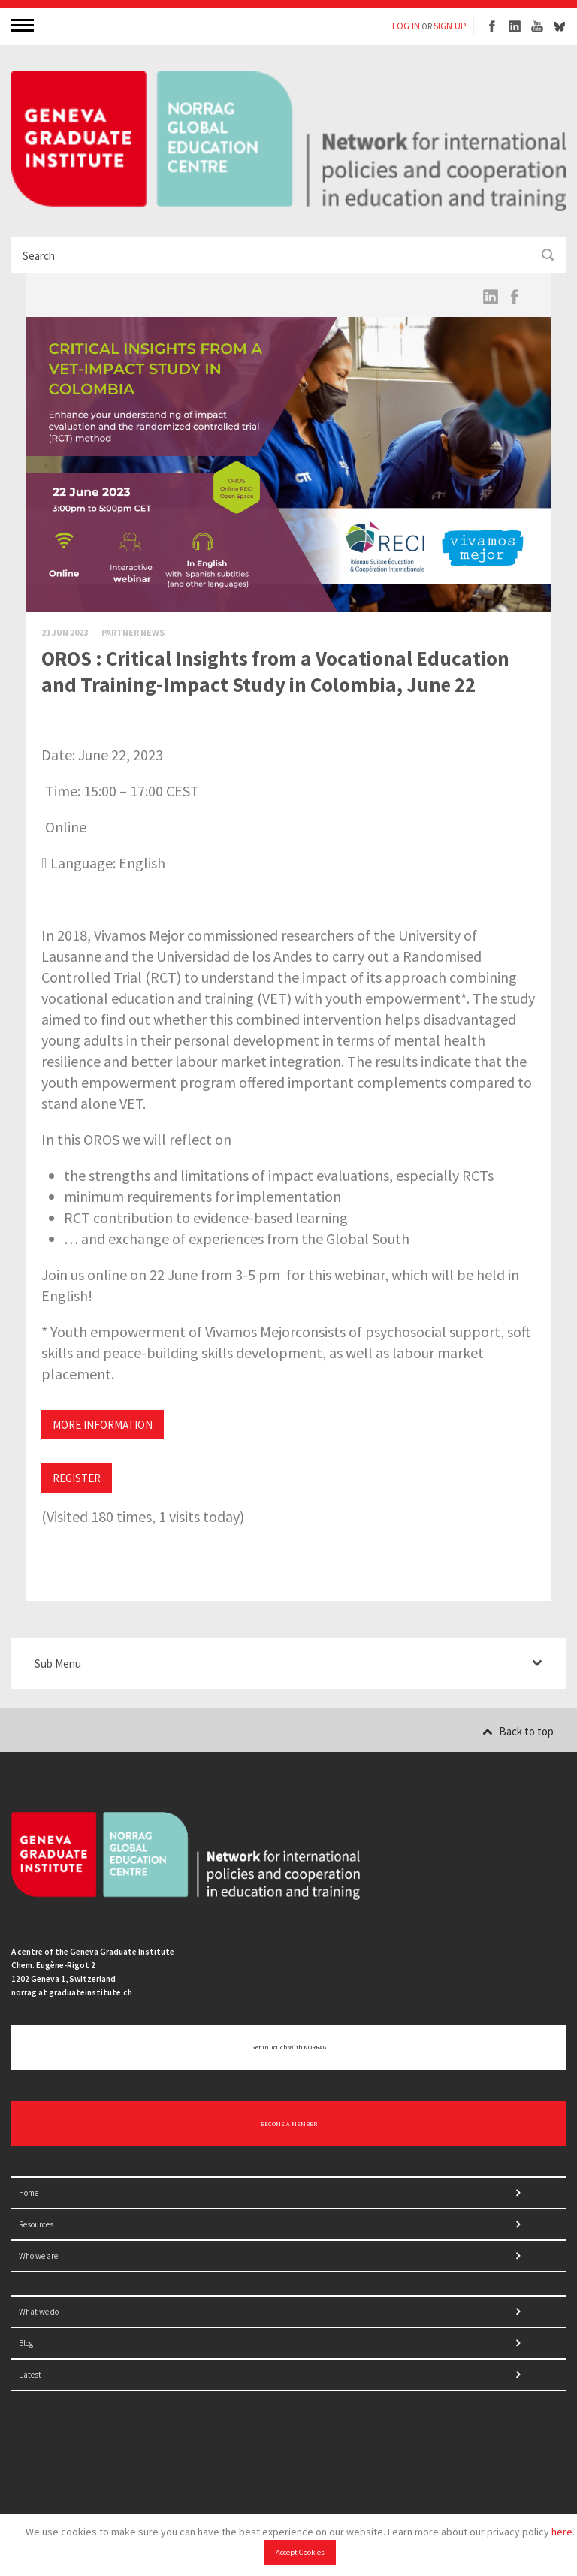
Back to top (518, 1731)
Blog (26, 2343)
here (561, 2531)
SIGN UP (450, 26)
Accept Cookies (300, 2552)
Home (28, 2193)
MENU (24, 24)
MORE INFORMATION (103, 1425)
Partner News (133, 632)
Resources (36, 2224)
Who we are (38, 2256)
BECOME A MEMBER (289, 2124)
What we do (39, 2311)
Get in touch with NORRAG (289, 2047)
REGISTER (77, 1478)
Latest (30, 2374)
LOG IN (406, 26)
